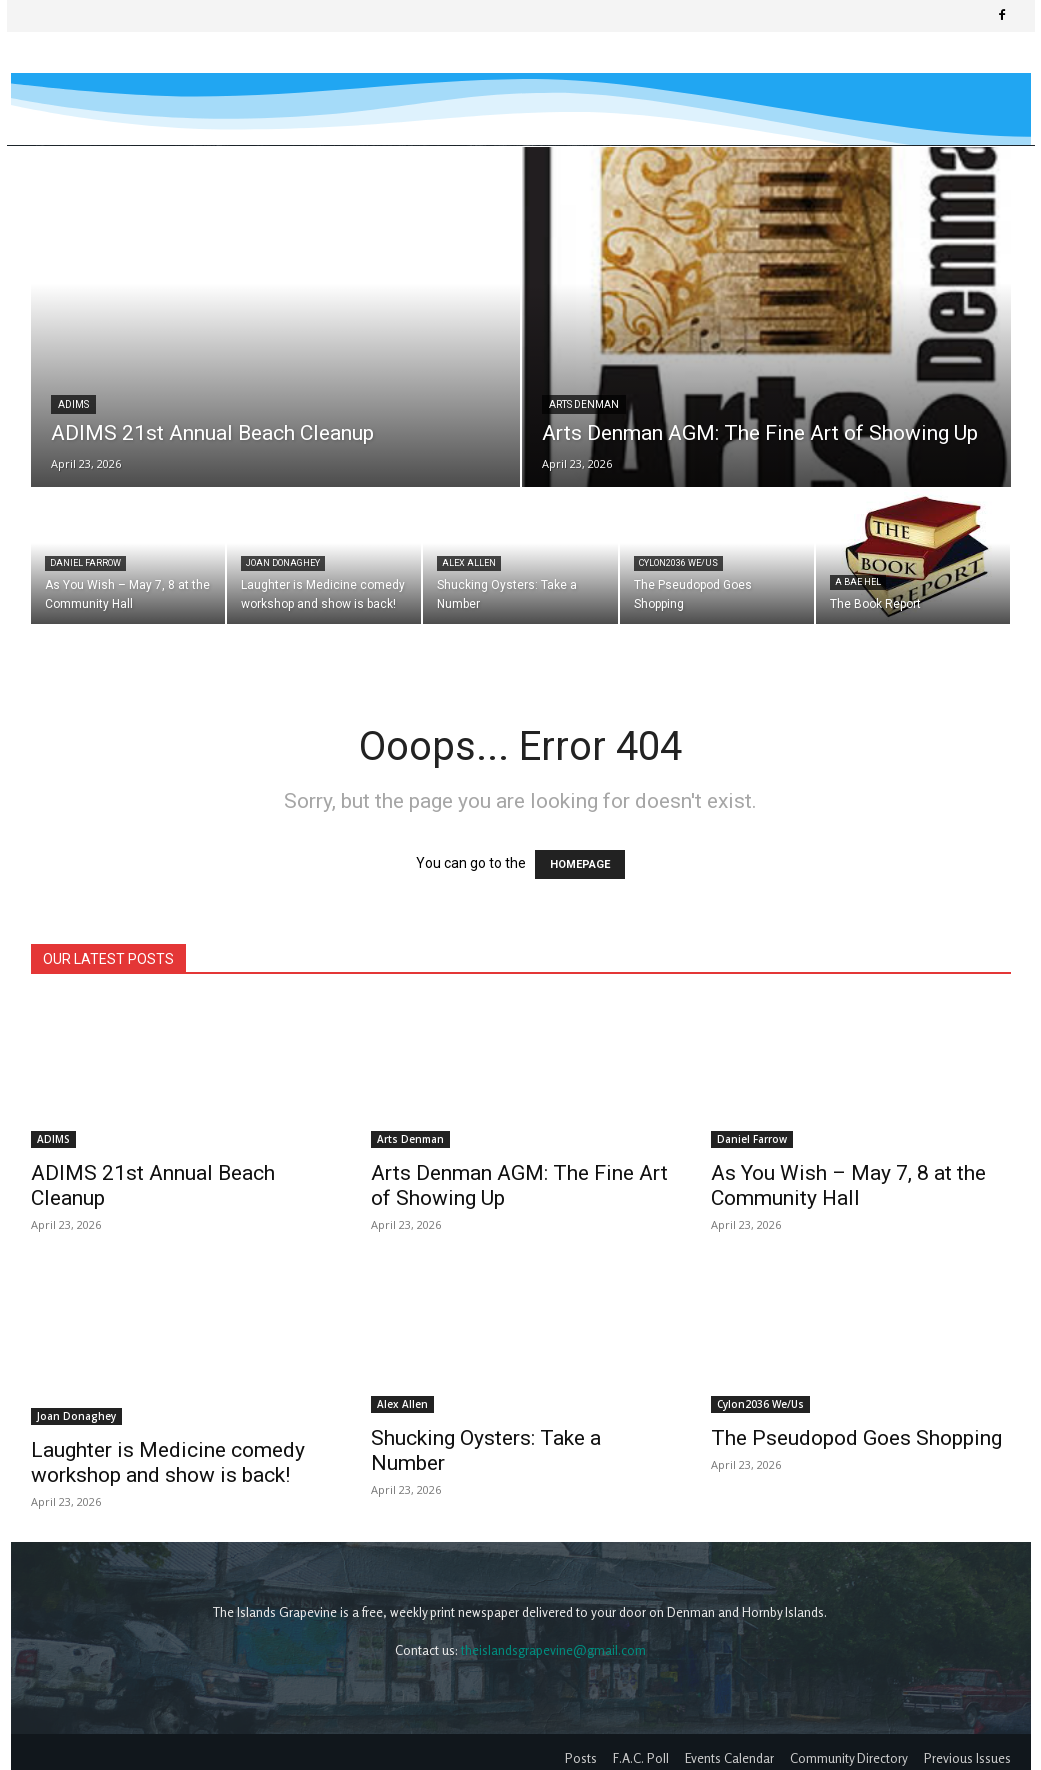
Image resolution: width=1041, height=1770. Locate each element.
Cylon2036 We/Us (678, 563)
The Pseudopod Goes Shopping (856, 1438)
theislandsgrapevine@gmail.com (553, 1650)
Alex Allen (469, 563)
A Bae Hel (858, 582)
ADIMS (73, 404)
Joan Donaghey (283, 563)
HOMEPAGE (580, 864)
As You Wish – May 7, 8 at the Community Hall (848, 1185)
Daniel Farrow (85, 563)
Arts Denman (584, 404)
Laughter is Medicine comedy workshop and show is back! (168, 1462)
